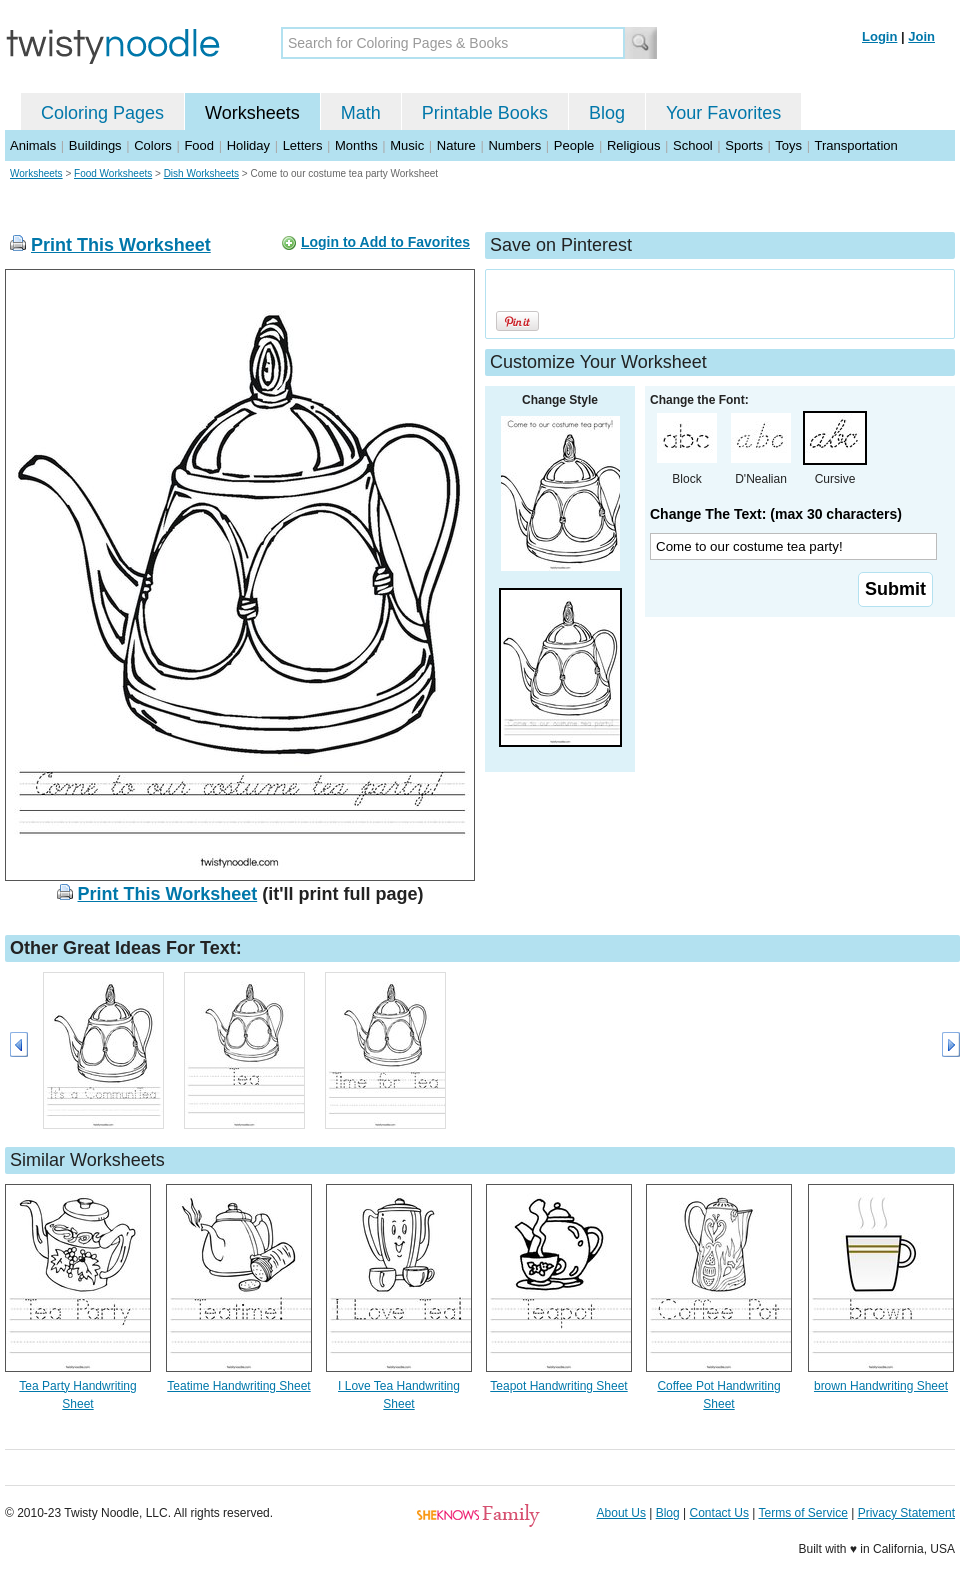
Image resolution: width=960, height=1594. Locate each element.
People (574, 145)
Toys (788, 145)
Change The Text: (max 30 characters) (776, 514)
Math (361, 113)
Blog (607, 113)
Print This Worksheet (121, 245)
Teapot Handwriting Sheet (558, 1386)
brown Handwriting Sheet (881, 1386)
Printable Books (485, 113)
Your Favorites (723, 113)
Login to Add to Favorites (385, 242)
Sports (744, 145)
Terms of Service (802, 1513)
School (693, 145)
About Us (621, 1513)
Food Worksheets (113, 173)
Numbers (514, 145)
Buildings (95, 145)
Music (407, 145)
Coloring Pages (102, 113)
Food (199, 145)
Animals (33, 145)
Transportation (855, 145)
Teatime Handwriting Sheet (238, 1386)
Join (921, 36)
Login (879, 36)
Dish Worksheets (201, 173)
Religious (633, 145)
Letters (303, 145)
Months (356, 145)
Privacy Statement (906, 1513)
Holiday (248, 145)
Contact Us (719, 1513)
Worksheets (252, 113)
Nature (456, 145)
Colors (153, 145)
